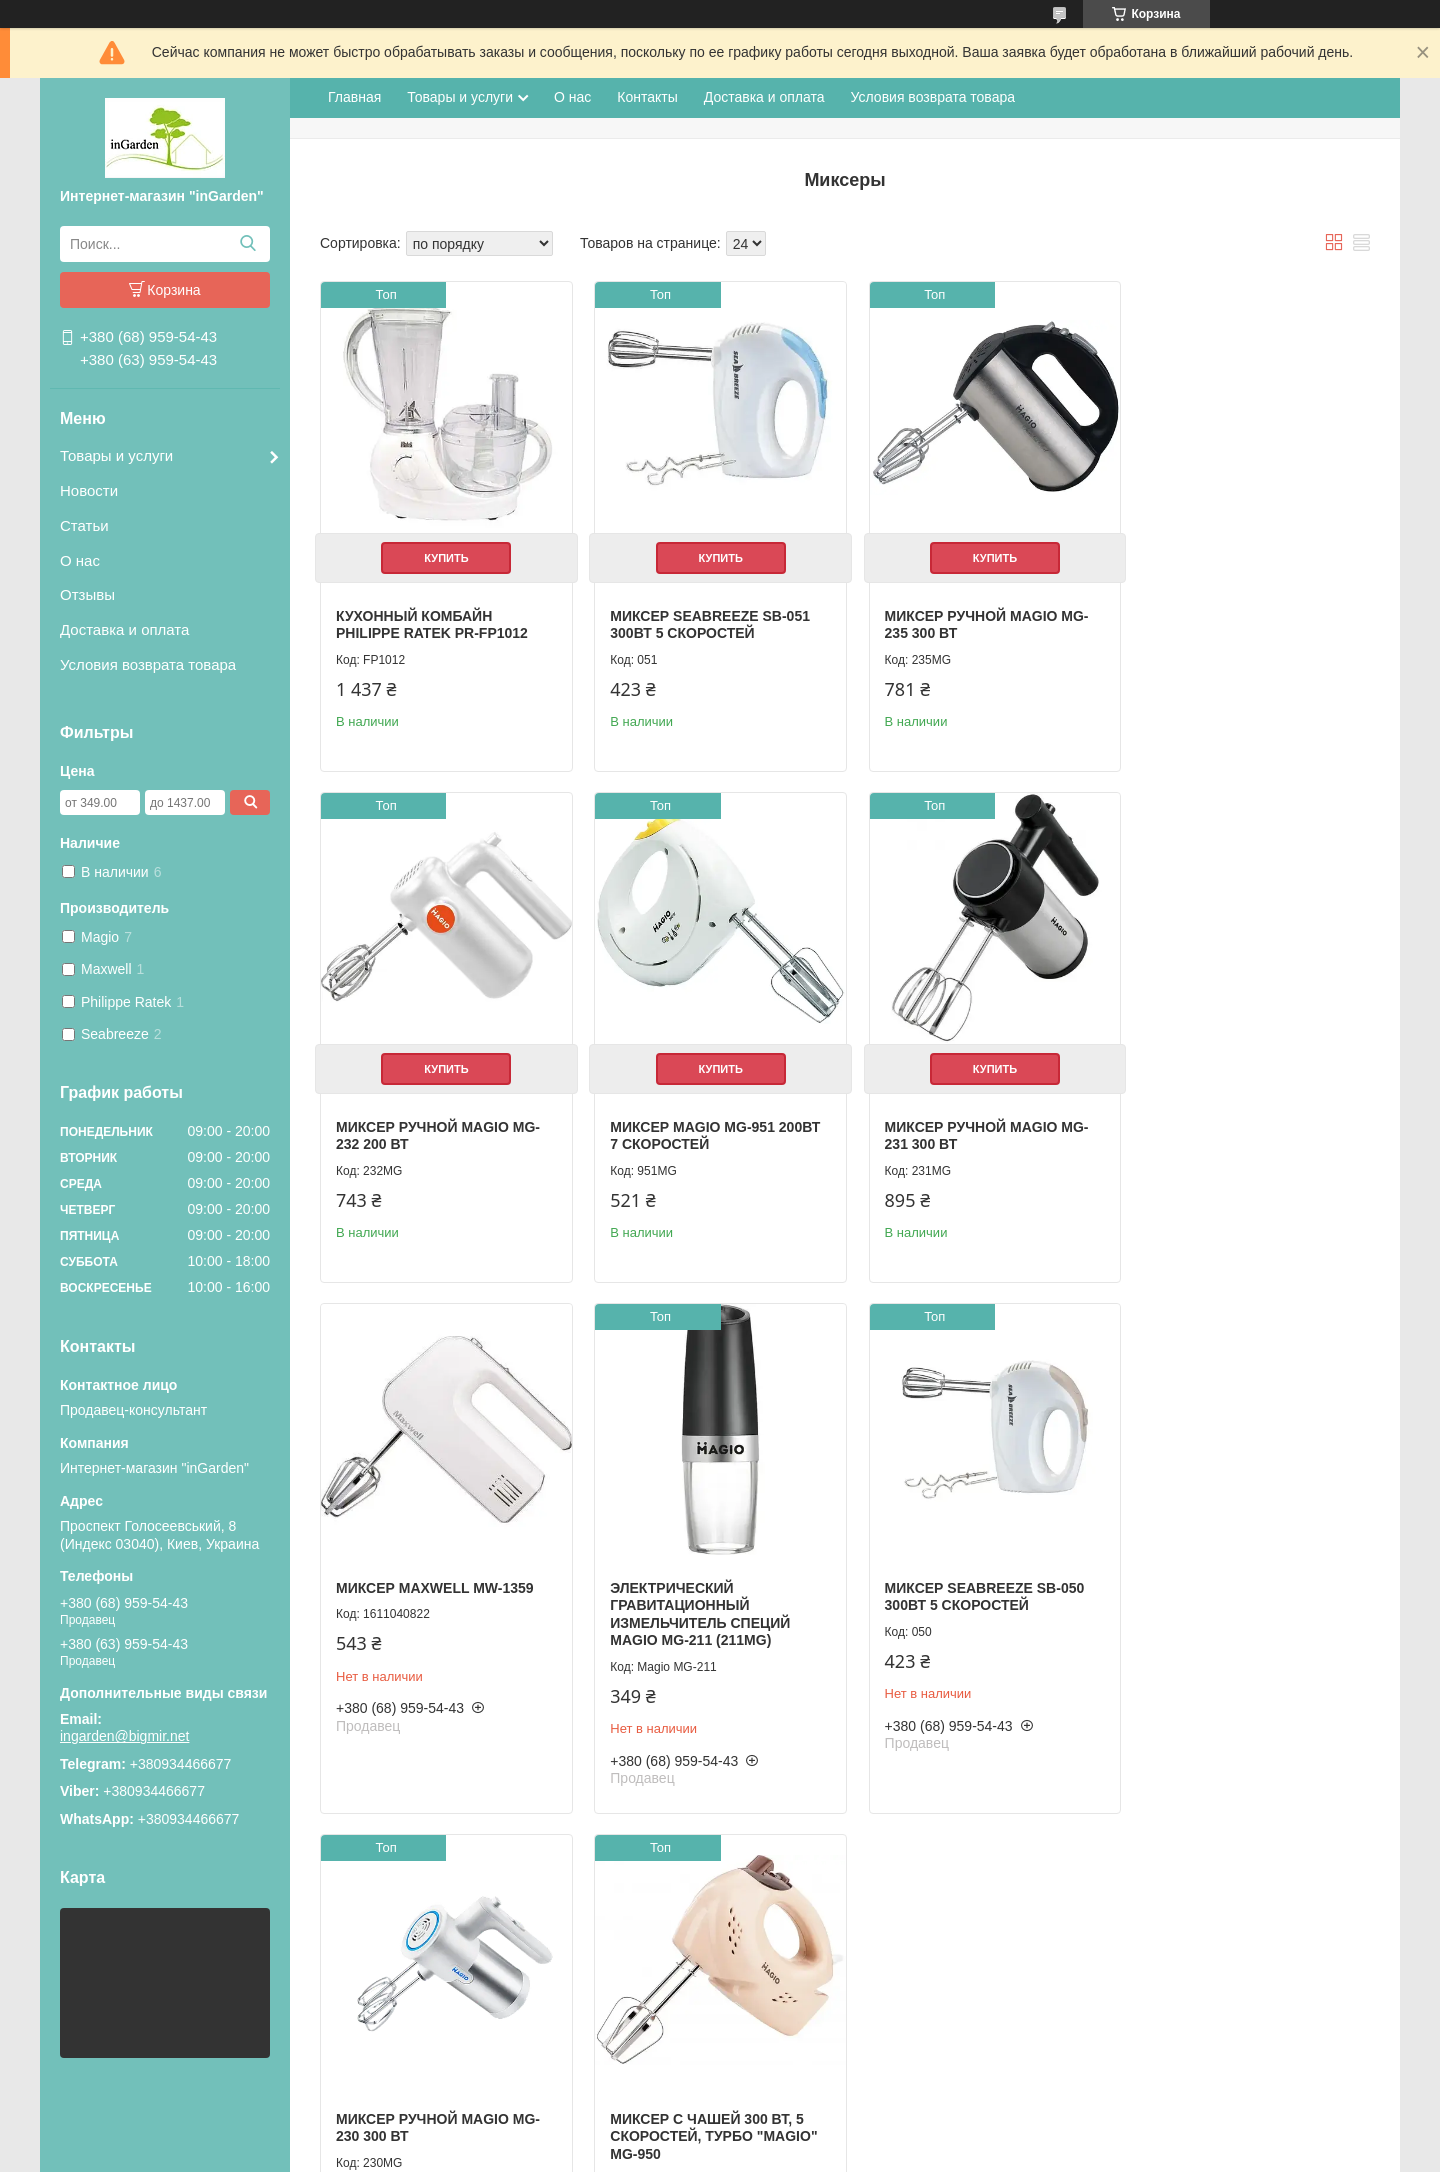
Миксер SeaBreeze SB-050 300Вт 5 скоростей (436, 1597)
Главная (354, 97)
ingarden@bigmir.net (124, 1736)
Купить (443, 551)
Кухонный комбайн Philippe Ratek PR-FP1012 (432, 618)
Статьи (84, 525)
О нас (80, 560)
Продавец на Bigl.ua (720, 2135)
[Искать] (247, 244)
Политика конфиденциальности (882, 2153)
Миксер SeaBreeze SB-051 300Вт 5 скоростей (704, 618)
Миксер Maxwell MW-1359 (970, 1064)
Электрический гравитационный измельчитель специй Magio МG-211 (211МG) (1229, 1090)
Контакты (647, 97)
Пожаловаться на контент (712, 2153)
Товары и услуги (116, 455)
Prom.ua (805, 2117)
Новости (89, 490)
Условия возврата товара (148, 664)
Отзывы (87, 594)
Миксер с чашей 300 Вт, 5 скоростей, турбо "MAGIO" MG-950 (974, 1605)
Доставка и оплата (124, 629)
